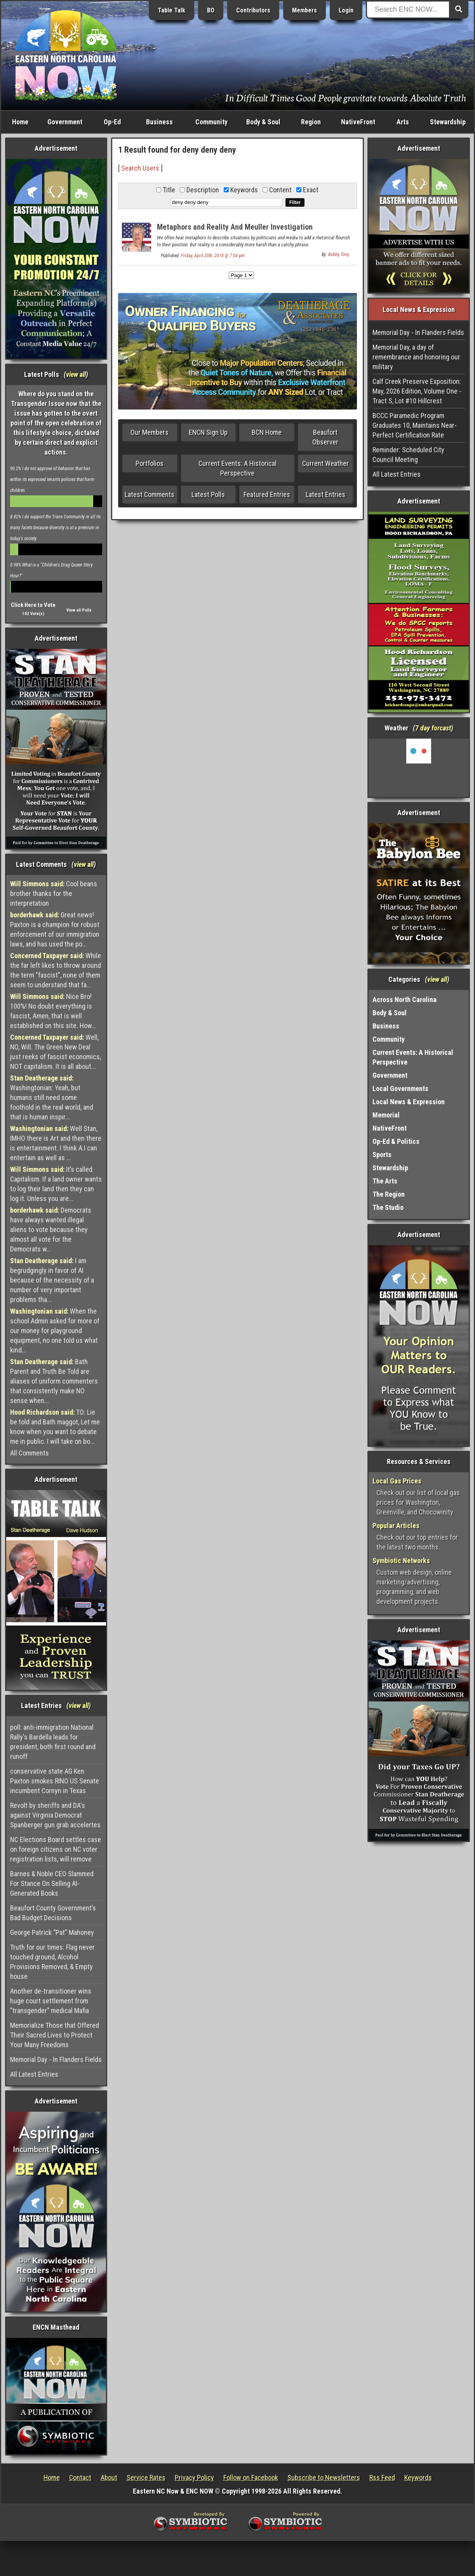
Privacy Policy (194, 2477)
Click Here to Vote (33, 604)
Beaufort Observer (325, 437)
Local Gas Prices (396, 1481)
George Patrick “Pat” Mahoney (52, 1932)
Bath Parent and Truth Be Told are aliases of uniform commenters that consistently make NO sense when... (54, 1381)
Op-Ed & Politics (395, 1141)
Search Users (140, 168)
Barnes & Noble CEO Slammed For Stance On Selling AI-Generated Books (52, 1883)
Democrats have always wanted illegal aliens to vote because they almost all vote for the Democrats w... (50, 1229)
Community (211, 122)
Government (64, 122)
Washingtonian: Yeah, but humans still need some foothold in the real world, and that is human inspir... (51, 1097)
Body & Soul (263, 122)
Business (159, 122)
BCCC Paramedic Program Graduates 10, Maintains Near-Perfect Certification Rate (414, 425)
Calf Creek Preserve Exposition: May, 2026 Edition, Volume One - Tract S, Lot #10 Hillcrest (416, 391)
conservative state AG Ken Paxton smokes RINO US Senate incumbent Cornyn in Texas (54, 1781)
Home (20, 122)
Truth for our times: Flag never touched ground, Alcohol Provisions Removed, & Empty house (52, 1961)
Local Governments (400, 1088)
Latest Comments (149, 494)
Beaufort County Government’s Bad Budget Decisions (53, 1913)
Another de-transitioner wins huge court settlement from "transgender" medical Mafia (50, 2001)
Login (346, 10)
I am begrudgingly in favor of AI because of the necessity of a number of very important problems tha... (52, 1280)
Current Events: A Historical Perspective (237, 468)
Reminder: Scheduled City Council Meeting (408, 455)
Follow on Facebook (250, 2477)
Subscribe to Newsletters (323, 2477)
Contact (80, 2477)
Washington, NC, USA (419, 768)
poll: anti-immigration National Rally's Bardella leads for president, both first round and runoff (53, 1741)
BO (210, 10)
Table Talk (171, 10)
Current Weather (325, 463)
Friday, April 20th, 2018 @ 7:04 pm (213, 255)
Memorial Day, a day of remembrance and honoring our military (416, 357)
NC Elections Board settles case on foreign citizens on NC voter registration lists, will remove (55, 1849)
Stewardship (448, 122)
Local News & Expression (408, 1102)
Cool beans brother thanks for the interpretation (53, 893)
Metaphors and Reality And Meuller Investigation (235, 227)
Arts (403, 122)
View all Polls (79, 610)
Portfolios (150, 463)
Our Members (149, 432)
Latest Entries (325, 494)
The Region (388, 1194)
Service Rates (146, 2477)
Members (304, 10)
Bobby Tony (338, 254)
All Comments (29, 1453)
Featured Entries (267, 494)
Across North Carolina (404, 999)
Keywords (418, 2477)
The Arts (384, 1181)
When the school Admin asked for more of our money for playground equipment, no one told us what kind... (54, 1330)
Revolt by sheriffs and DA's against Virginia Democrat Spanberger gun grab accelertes (55, 1815)
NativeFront (358, 122)
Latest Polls (208, 494)
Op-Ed (112, 122)
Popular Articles (395, 1526)
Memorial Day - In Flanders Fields (56, 2059)
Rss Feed (382, 2477)
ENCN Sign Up (208, 432)
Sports (381, 1154)
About (109, 2477)
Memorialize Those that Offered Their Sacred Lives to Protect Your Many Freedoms (54, 2035)
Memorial (386, 1115)
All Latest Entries (34, 2074)
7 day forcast (433, 728)
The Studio (388, 1207)
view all (76, 374)
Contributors (253, 10)
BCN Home (267, 432)
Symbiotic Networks (401, 1560)
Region (311, 122)
